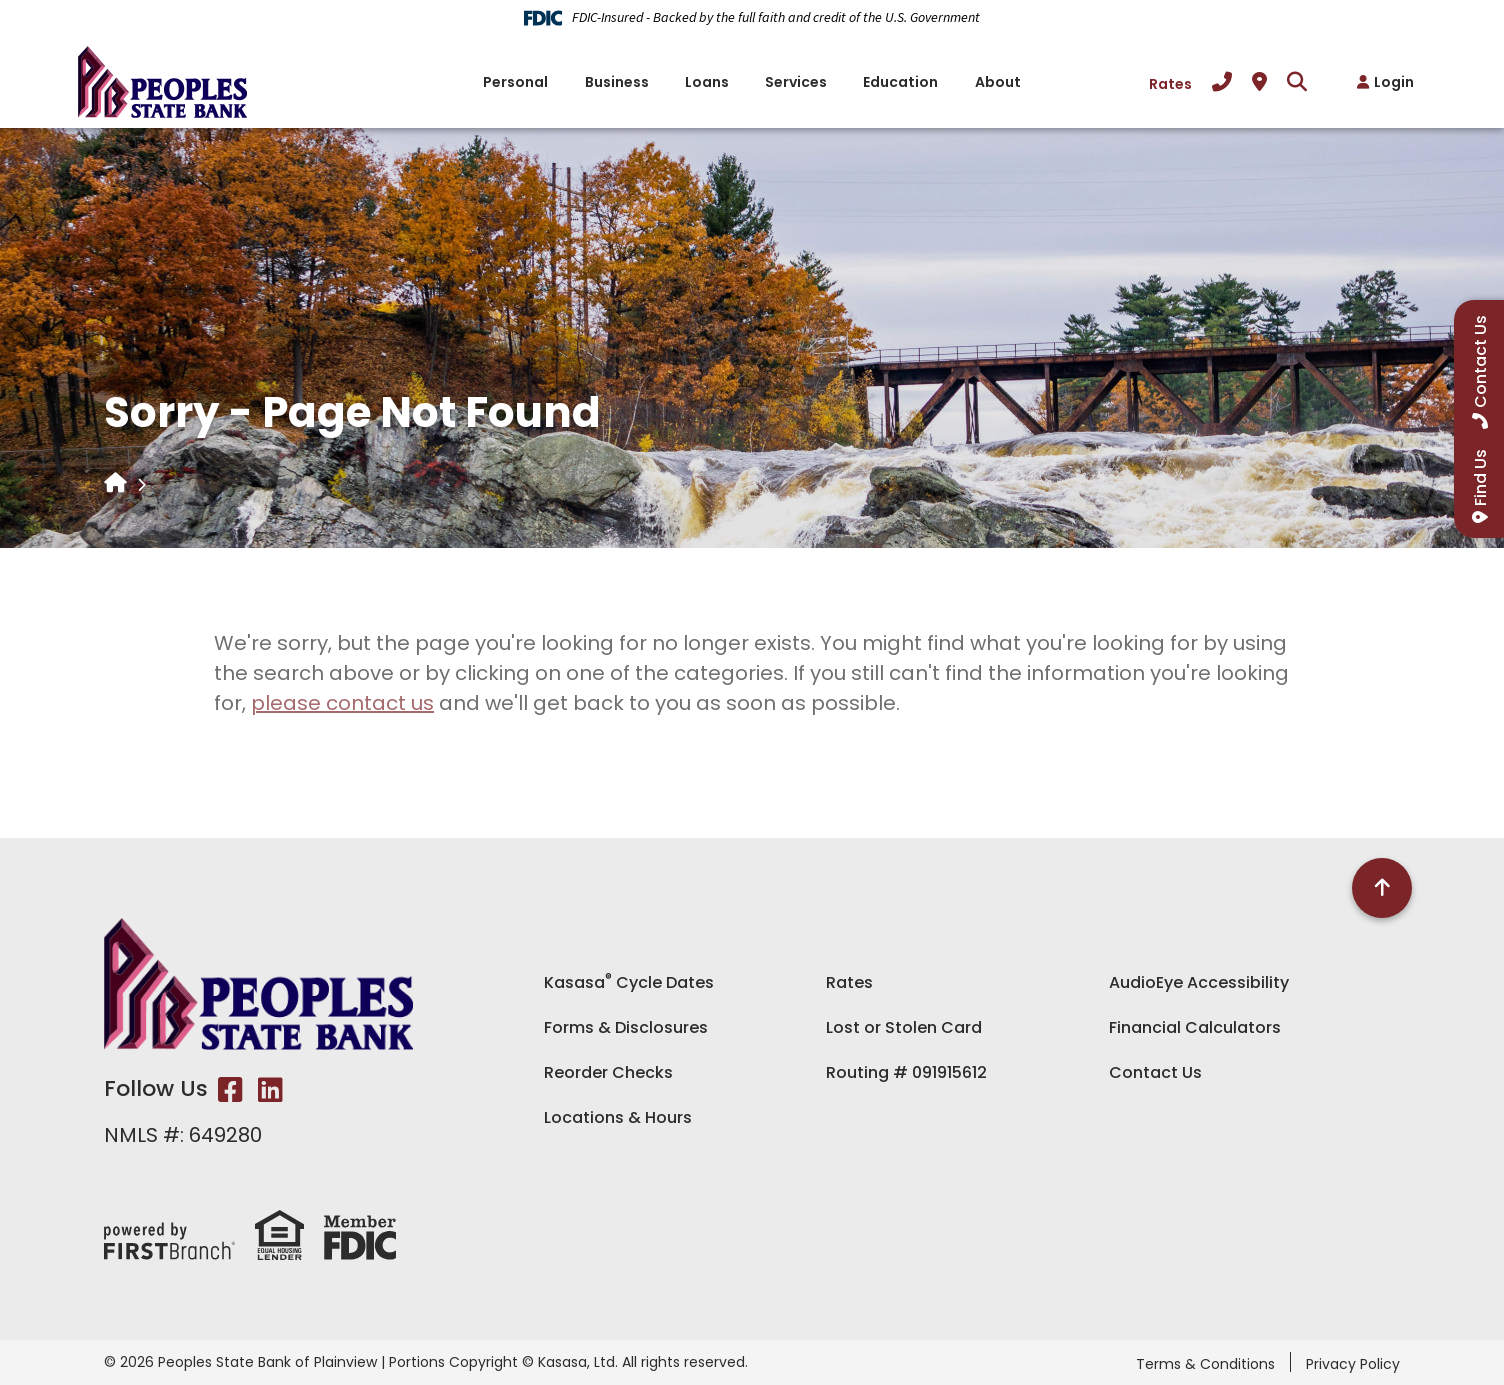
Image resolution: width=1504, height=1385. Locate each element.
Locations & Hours (618, 1117)
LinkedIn (270, 1090)
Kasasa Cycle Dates (629, 982)
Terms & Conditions (1205, 1364)
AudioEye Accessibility (1199, 982)
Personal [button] (515, 82)
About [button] (998, 82)
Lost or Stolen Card (904, 1027)
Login (1394, 82)
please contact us (342, 703)
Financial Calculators (1195, 1027)
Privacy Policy (1353, 1364)
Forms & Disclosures (626, 1027)
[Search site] (1297, 82)
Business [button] (617, 82)
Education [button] (900, 82)
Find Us (1480, 477)
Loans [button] (707, 82)
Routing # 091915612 (906, 1072)
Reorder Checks (608, 1072)
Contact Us (1155, 1072)
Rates (1170, 84)
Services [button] (796, 82)
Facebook (230, 1090)
